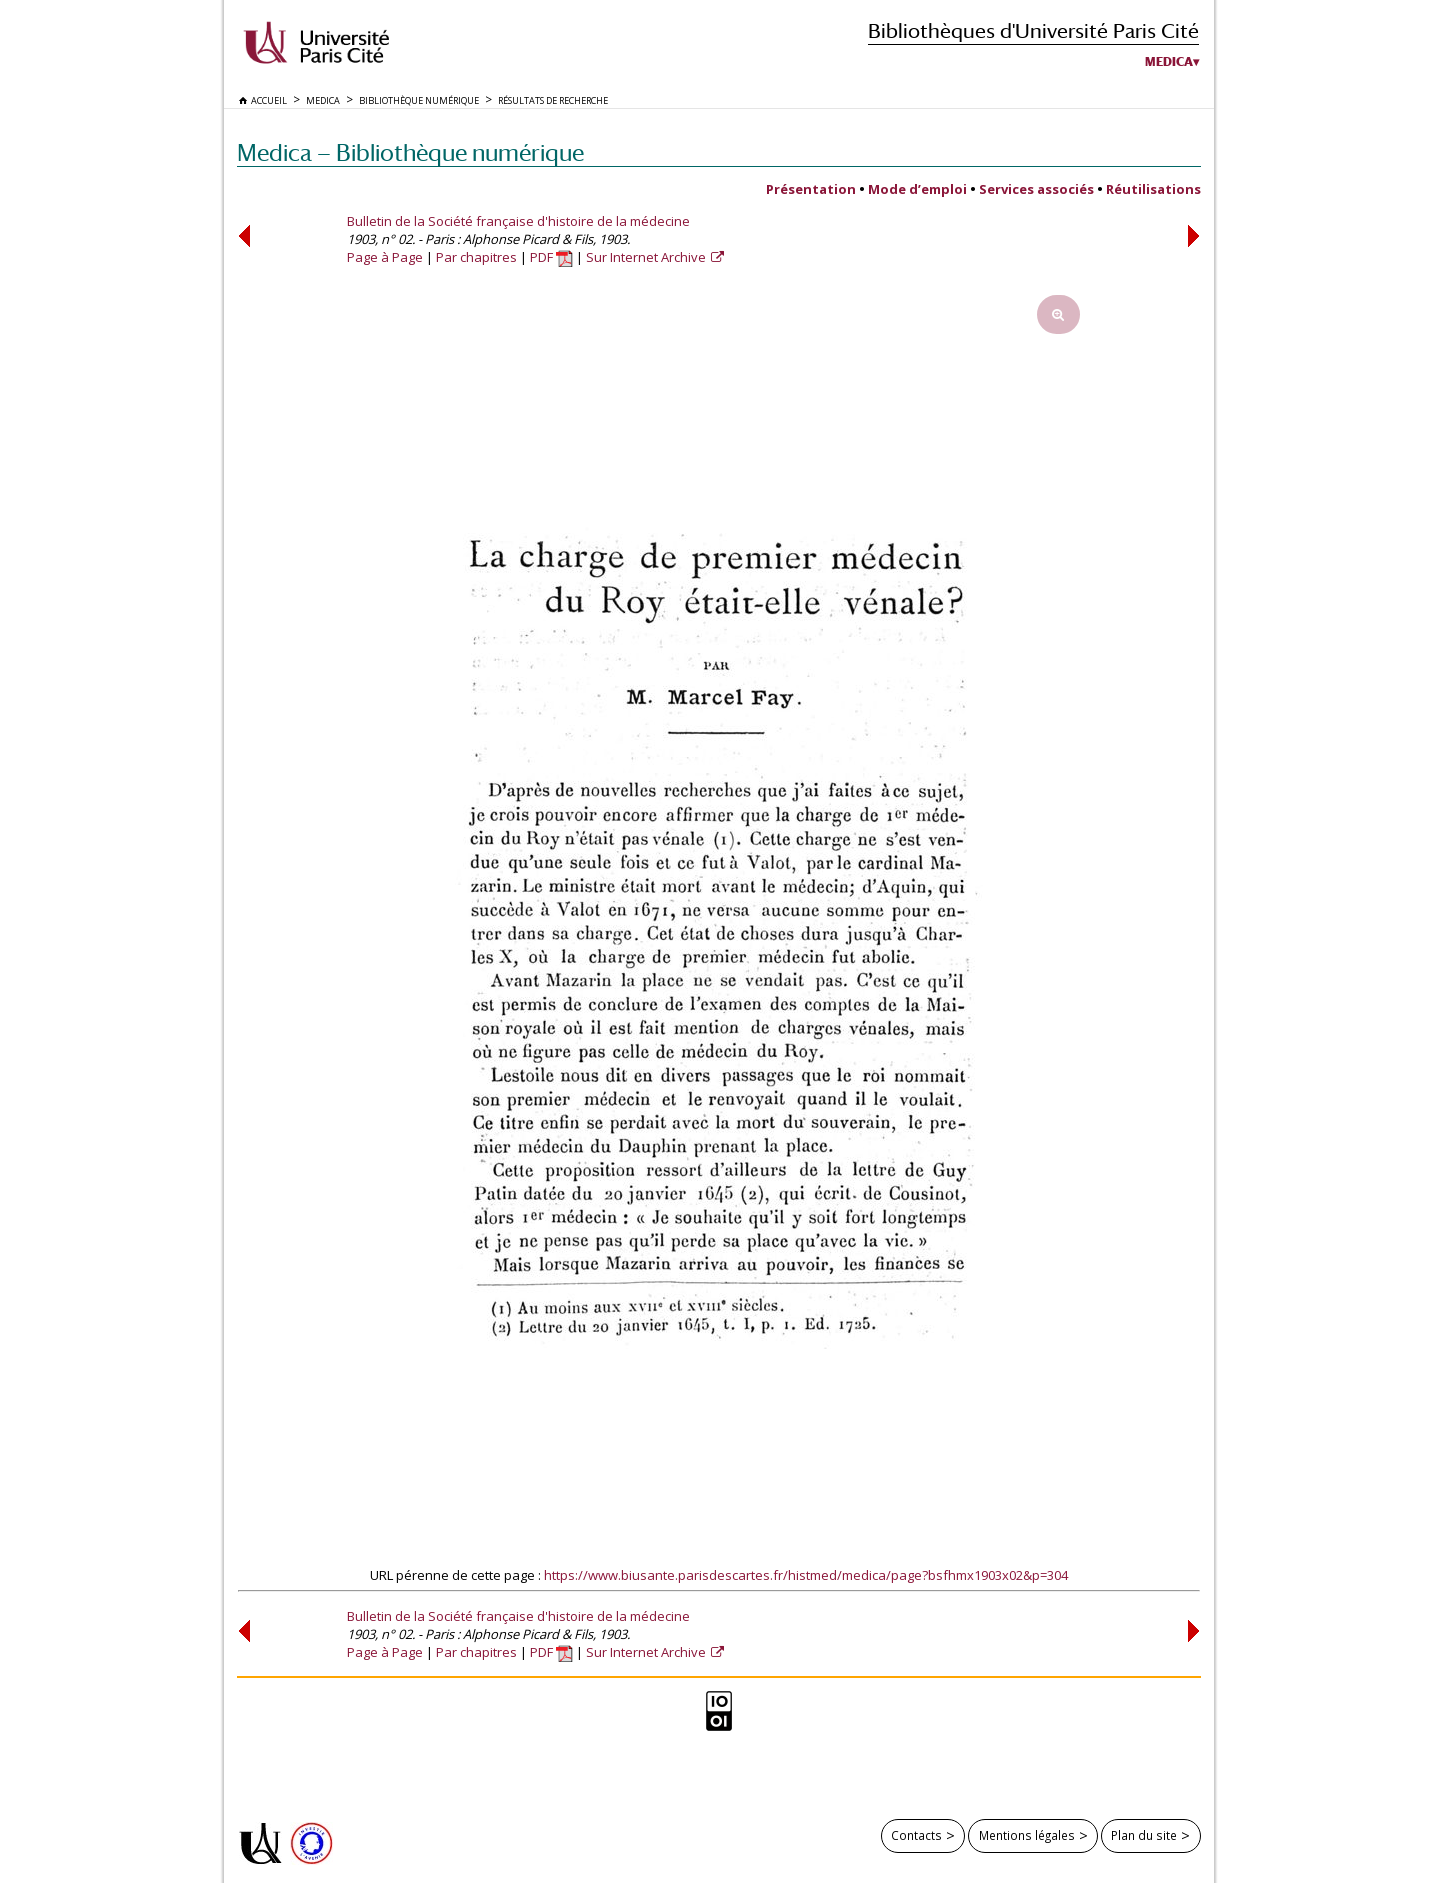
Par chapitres (476, 257)
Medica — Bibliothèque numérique (410, 152)
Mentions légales (1027, 1835)
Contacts (916, 1835)
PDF (551, 257)
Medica (1169, 62)
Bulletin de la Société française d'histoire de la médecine (518, 221)
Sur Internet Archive (647, 257)
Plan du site (1144, 1835)
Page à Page (385, 257)
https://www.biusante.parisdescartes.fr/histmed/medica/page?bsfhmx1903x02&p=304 (806, 1575)
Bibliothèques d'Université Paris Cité (1033, 30)
